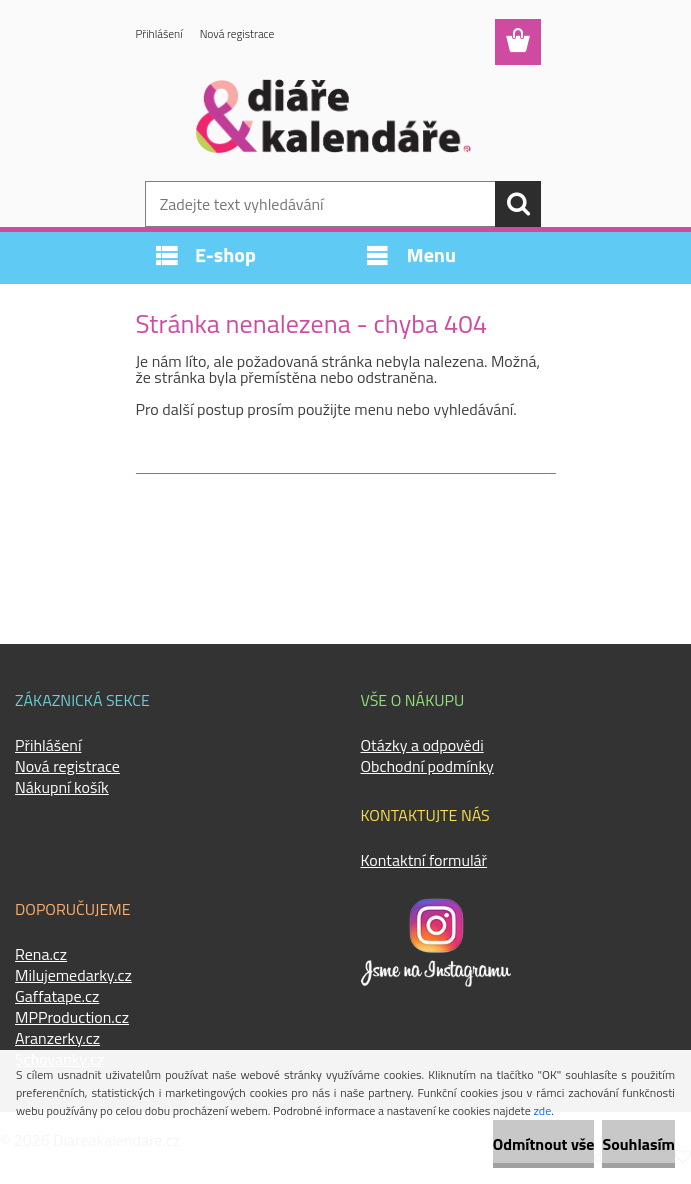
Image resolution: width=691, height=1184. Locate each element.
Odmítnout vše (544, 1144)
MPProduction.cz (72, 1017)
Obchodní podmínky (427, 766)
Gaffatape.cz (57, 996)
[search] (518, 204)
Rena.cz (41, 954)
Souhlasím (638, 1144)
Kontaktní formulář (424, 860)
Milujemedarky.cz (73, 975)
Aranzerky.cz (57, 1038)
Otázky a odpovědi (422, 745)
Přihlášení (160, 34)
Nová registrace (241, 34)
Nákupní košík (62, 787)
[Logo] (333, 116)
